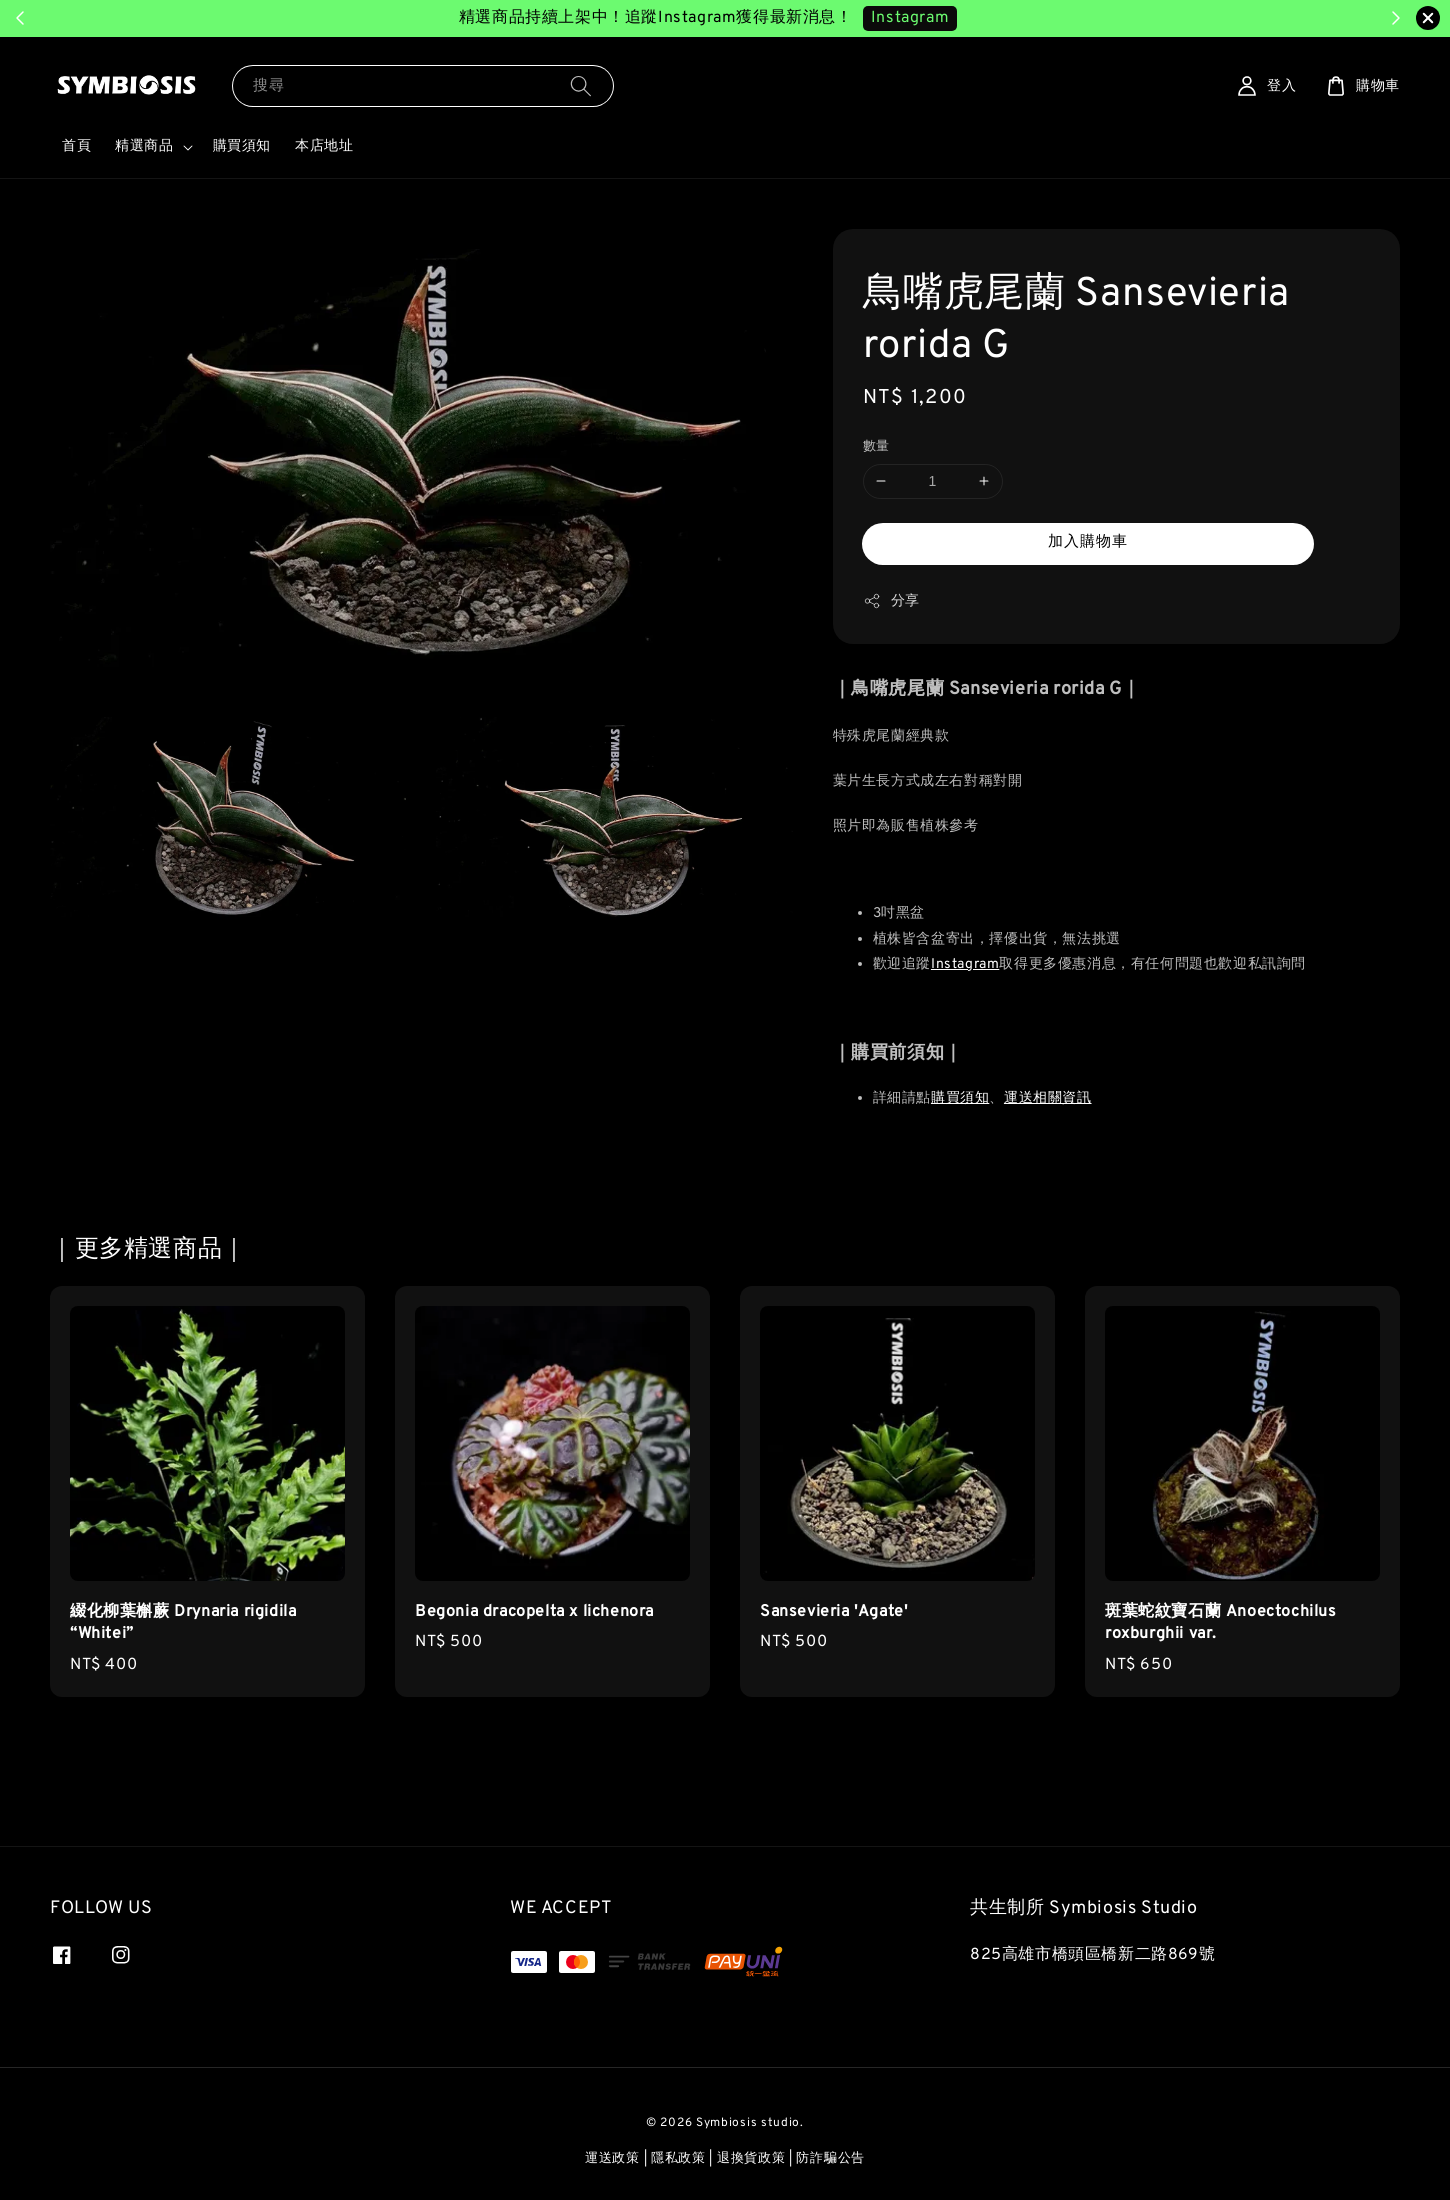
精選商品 (144, 146)
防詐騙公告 (830, 2159)
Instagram (965, 964)
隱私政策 (678, 2159)
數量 (876, 447)
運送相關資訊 (1048, 1098)
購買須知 (242, 146)
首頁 (76, 146)
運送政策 (612, 2159)
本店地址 (324, 146)
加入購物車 (1088, 542)
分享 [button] (891, 601)
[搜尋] (581, 85)
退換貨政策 (751, 2159)
